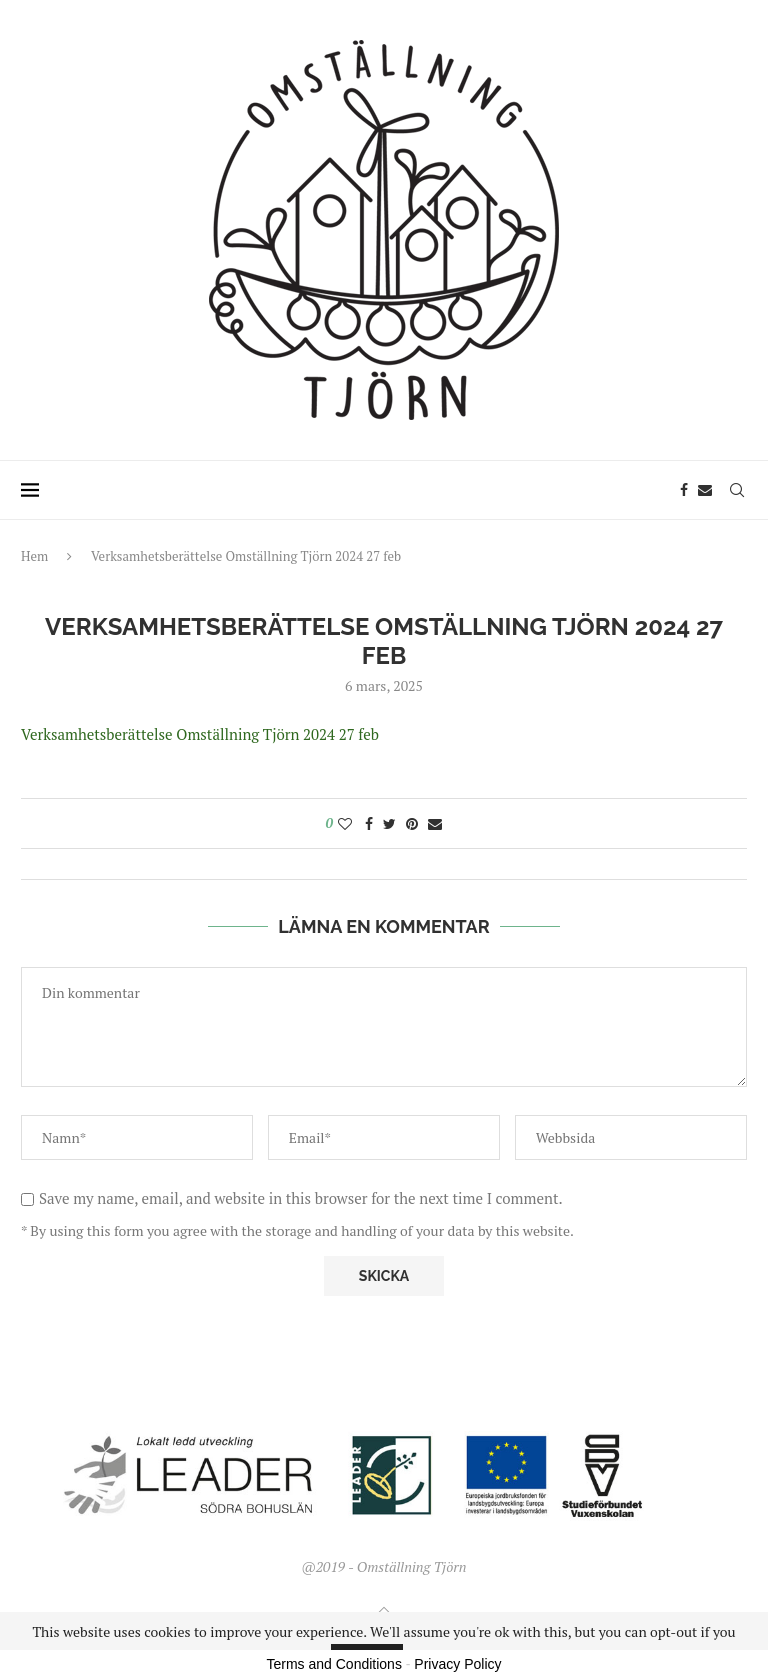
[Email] (705, 490)
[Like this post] (345, 823)
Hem (34, 556)
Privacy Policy (457, 1664)
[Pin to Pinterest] (412, 823)
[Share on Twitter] (389, 823)
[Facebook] (684, 490)
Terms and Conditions (334, 1664)
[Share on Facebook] (369, 823)
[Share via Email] (435, 823)
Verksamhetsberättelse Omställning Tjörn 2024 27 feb (200, 734)
